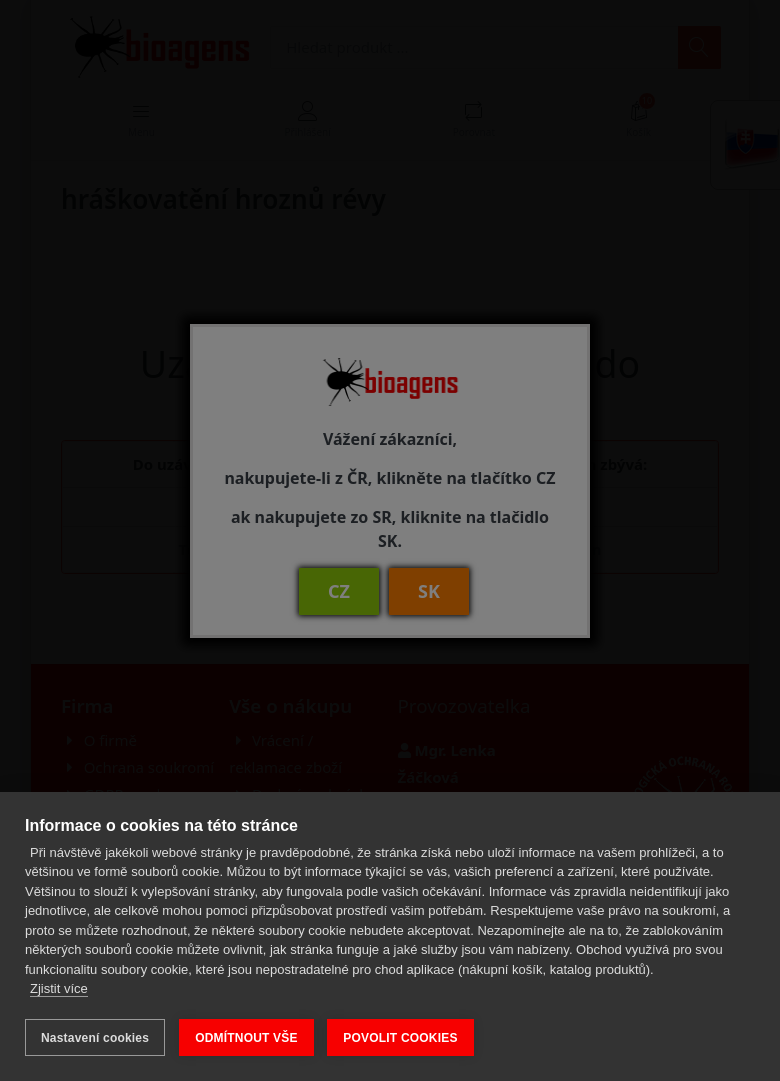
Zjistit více (59, 989)
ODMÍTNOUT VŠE (246, 1038)
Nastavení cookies (95, 1038)
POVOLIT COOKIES (401, 1038)
